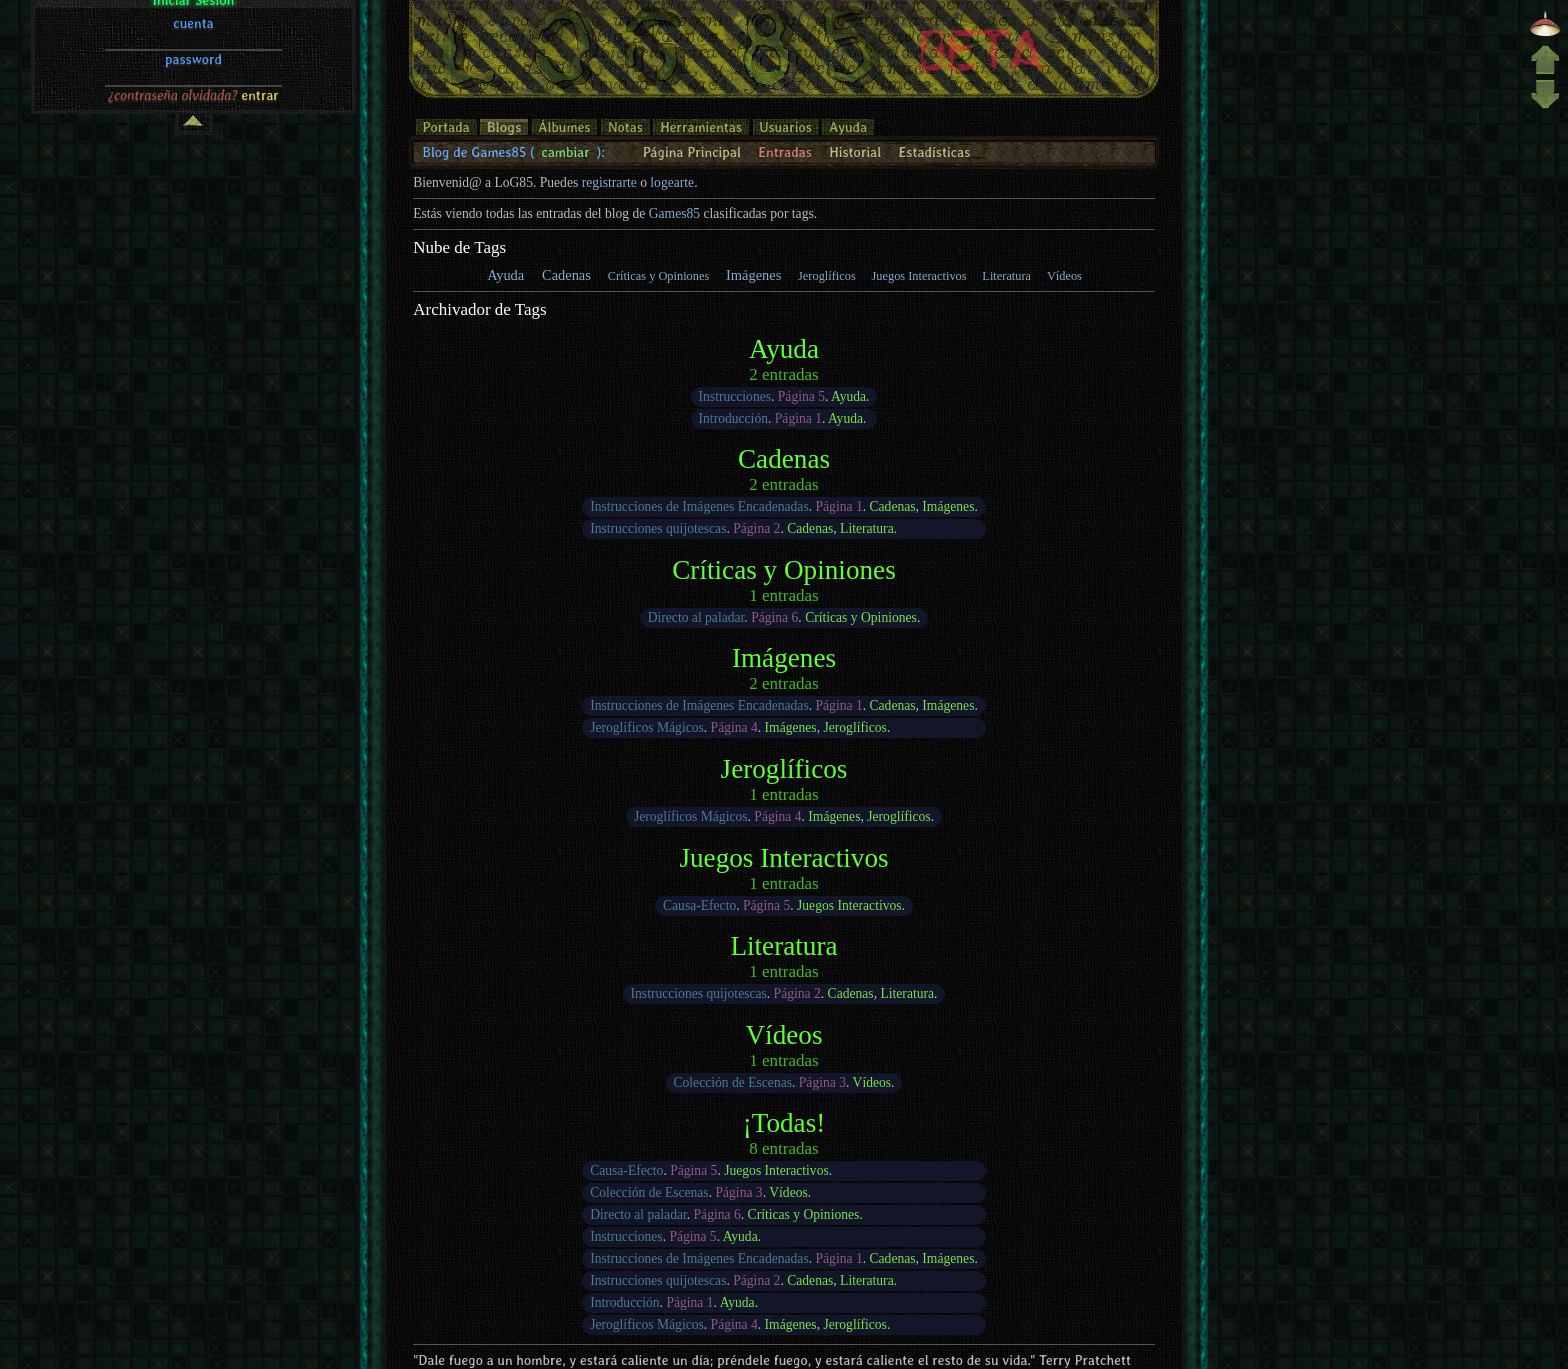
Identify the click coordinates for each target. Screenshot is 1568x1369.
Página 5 (801, 396)
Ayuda (505, 275)
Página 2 (756, 528)
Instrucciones (735, 396)
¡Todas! (784, 1123)
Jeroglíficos (827, 276)
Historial (855, 152)
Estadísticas (934, 152)
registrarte (609, 182)
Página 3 (822, 1082)
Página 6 (774, 617)
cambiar (565, 152)
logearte (672, 182)
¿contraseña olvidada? (173, 107)
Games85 (674, 213)
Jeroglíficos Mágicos (647, 727)
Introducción (733, 418)
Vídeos (1064, 276)
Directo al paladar (696, 617)
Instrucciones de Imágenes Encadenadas (699, 506)
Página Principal (692, 152)
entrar (260, 107)
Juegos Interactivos (919, 276)
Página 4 (734, 727)
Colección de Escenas (732, 1082)
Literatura (1006, 276)
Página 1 (798, 418)
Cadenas (566, 275)
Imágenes (753, 275)
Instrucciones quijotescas (658, 528)
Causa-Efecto (699, 905)
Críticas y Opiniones (659, 276)
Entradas (785, 152)
